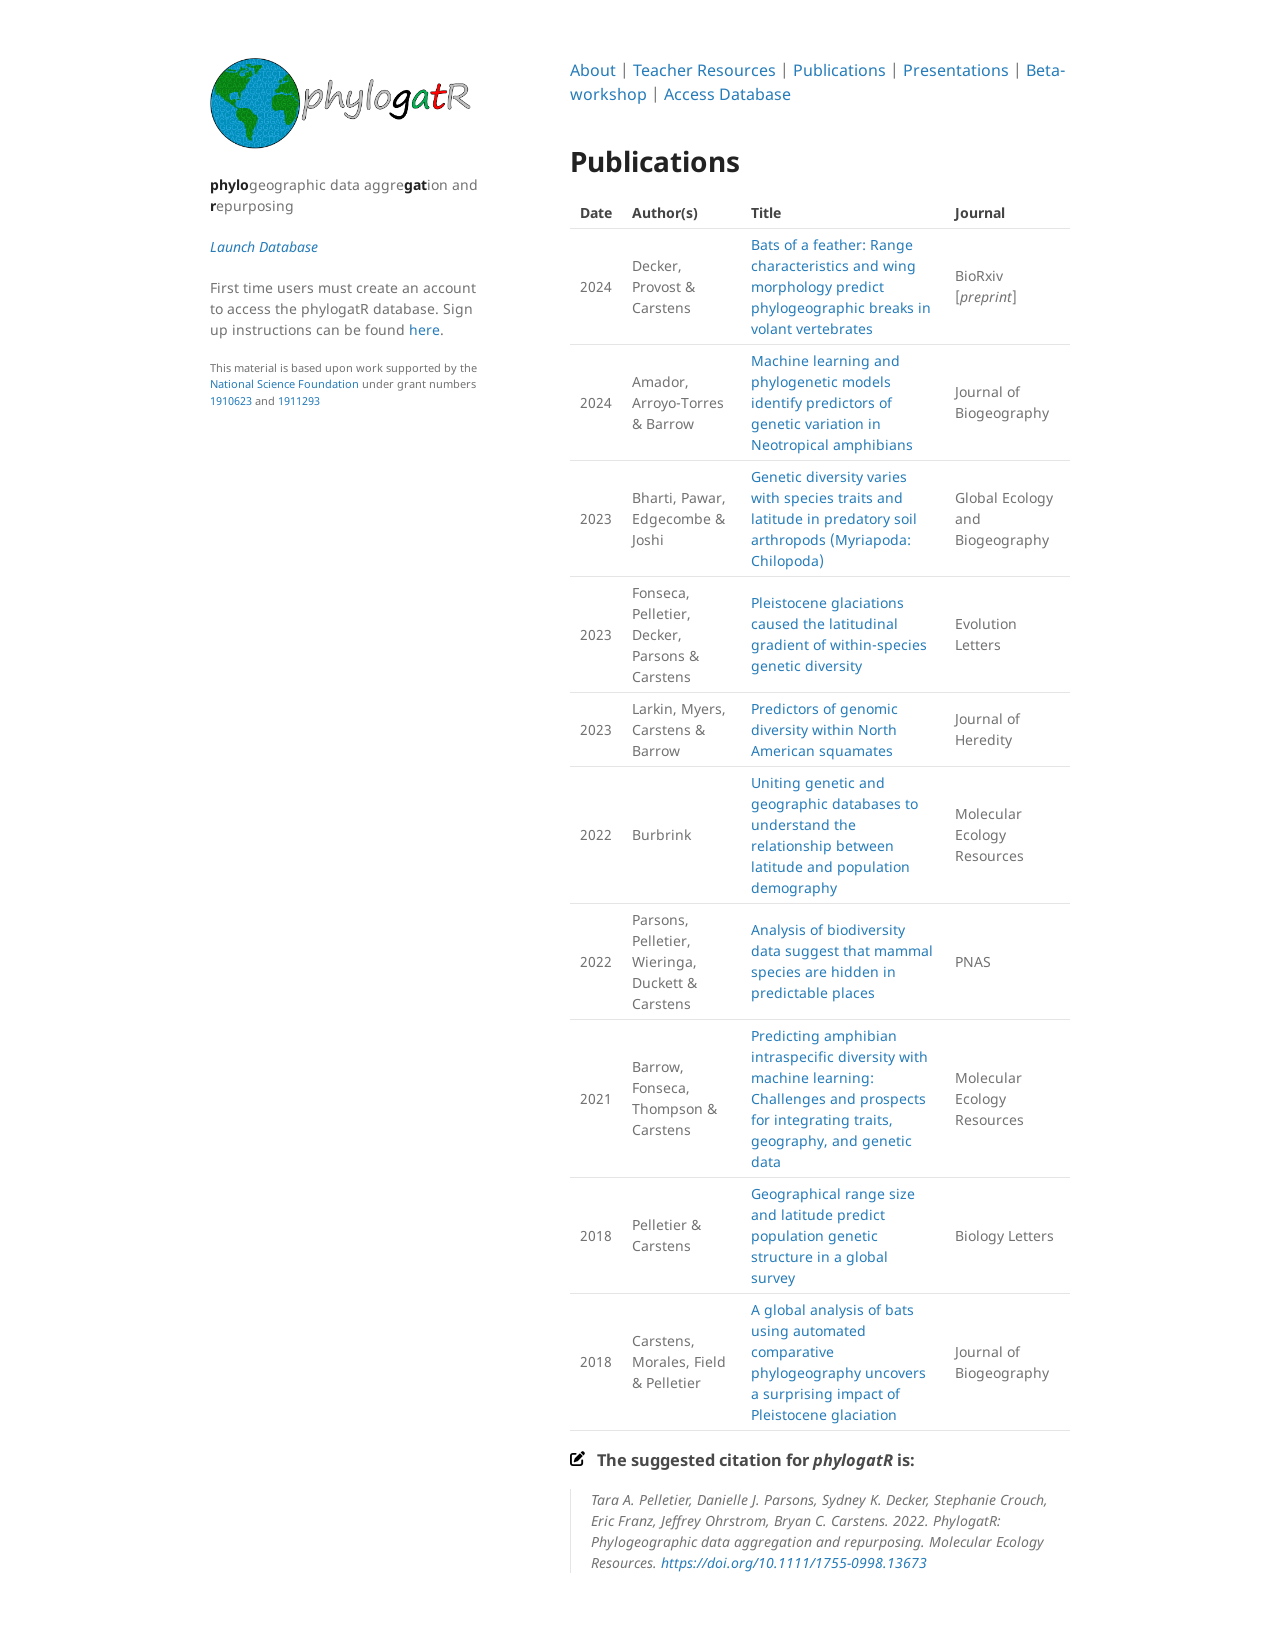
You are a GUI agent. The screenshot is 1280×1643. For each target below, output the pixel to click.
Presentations (956, 70)
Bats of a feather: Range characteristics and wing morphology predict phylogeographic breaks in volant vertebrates (841, 286)
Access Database (727, 94)
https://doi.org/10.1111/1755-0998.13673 (794, 1562)
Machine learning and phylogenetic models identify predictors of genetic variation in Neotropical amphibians (832, 402)
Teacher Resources (704, 70)
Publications (839, 70)
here (424, 329)
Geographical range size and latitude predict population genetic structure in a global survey (833, 1235)
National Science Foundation (284, 383)
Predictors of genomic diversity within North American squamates (824, 729)
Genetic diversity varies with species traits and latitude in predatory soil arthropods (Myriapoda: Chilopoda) (834, 518)
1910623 (231, 400)
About (593, 70)
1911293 (299, 400)
